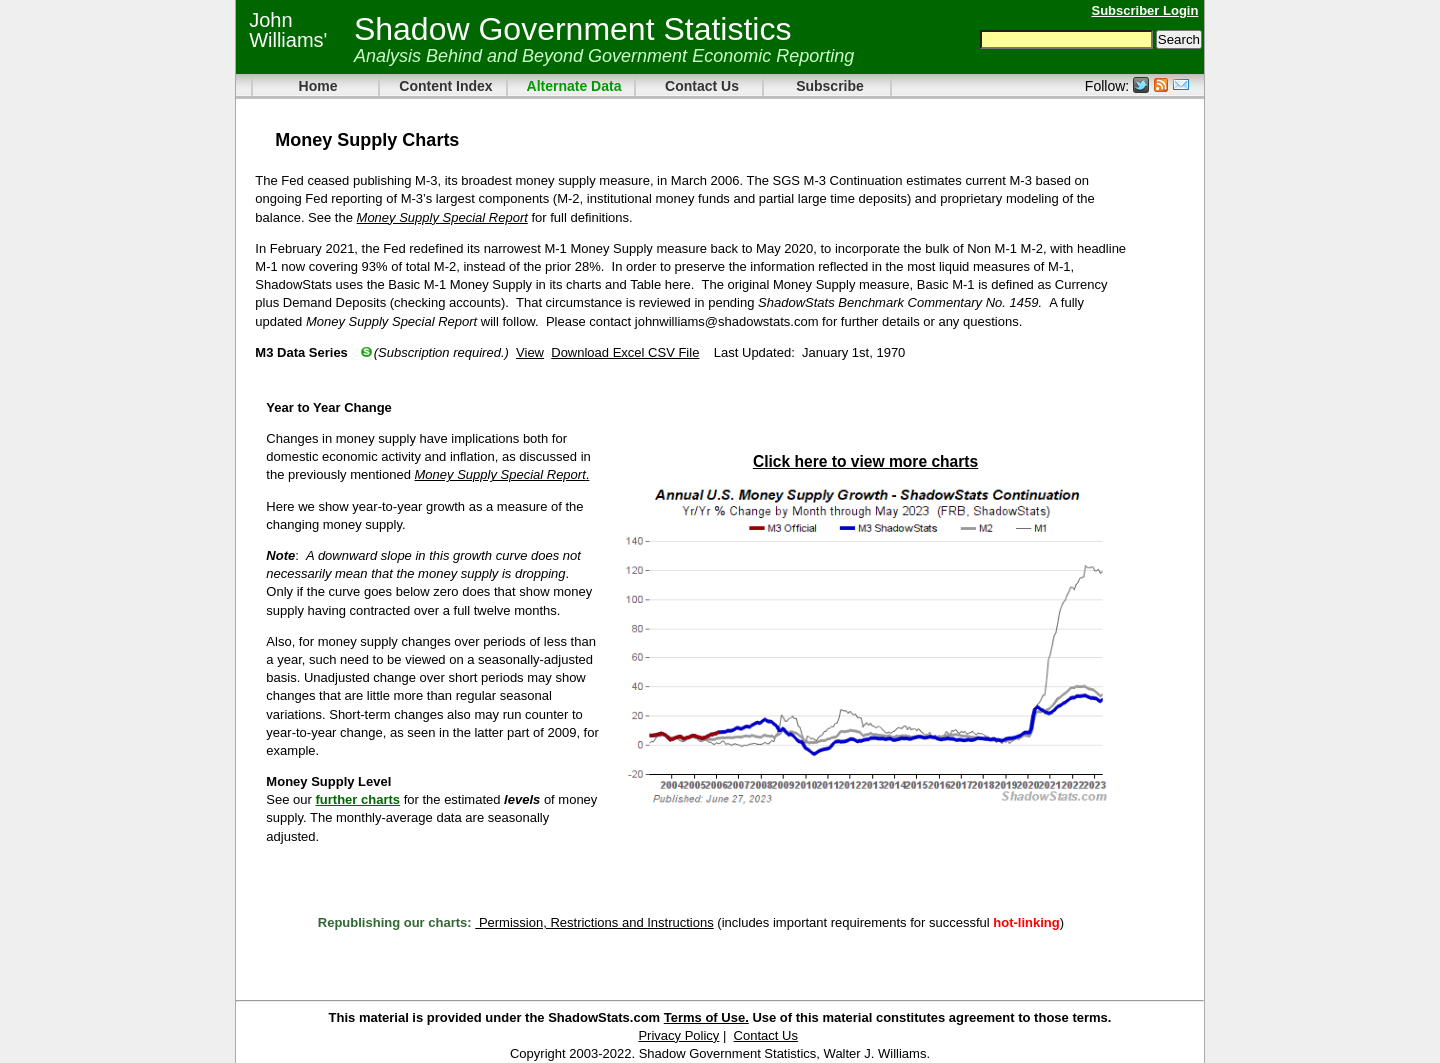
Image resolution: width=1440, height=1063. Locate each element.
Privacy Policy (678, 1035)
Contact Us (702, 86)
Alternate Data (574, 86)
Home (318, 86)
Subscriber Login (1144, 10)
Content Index (445, 86)
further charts (358, 799)
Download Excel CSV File (625, 352)
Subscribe (830, 86)
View (530, 352)
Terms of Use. (706, 1017)
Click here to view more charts (865, 461)
